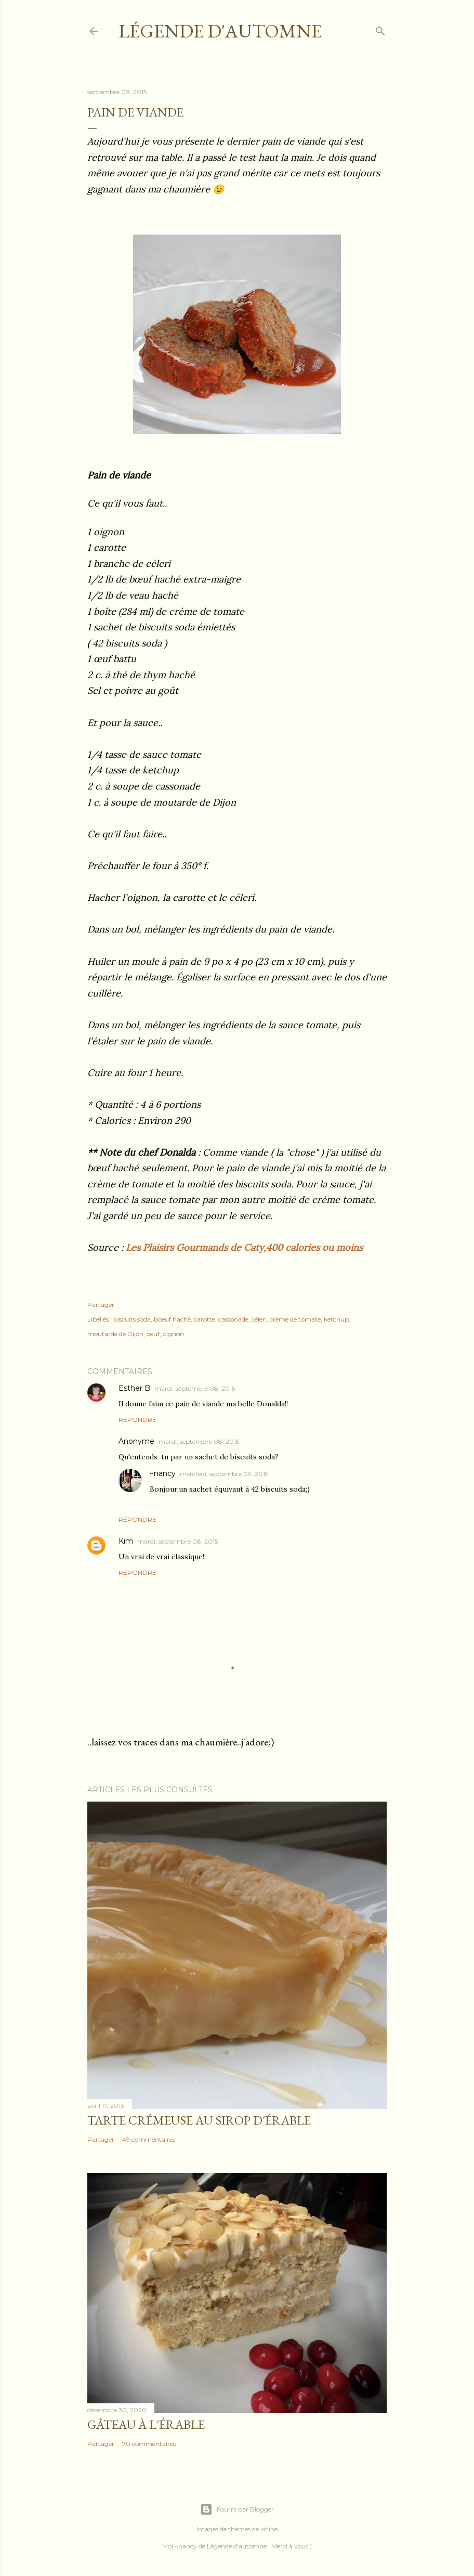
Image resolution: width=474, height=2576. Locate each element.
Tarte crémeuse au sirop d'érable (199, 2120)
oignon (173, 1334)
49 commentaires (148, 2139)
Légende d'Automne (220, 31)
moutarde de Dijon (115, 1334)
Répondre (137, 1419)
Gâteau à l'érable (146, 2424)
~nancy (163, 1473)
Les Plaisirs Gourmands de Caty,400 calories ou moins (245, 1247)
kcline (269, 2529)
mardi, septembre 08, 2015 (194, 1388)
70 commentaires (149, 2444)
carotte (204, 1319)
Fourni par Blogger (237, 2509)
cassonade (233, 1319)
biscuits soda (132, 1319)
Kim (125, 1541)
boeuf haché (172, 1319)
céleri (259, 1319)
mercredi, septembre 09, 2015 (224, 1474)
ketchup (336, 1319)
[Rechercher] (380, 29)
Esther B (134, 1388)
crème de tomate (295, 1319)
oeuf (153, 1334)
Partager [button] (100, 1305)
